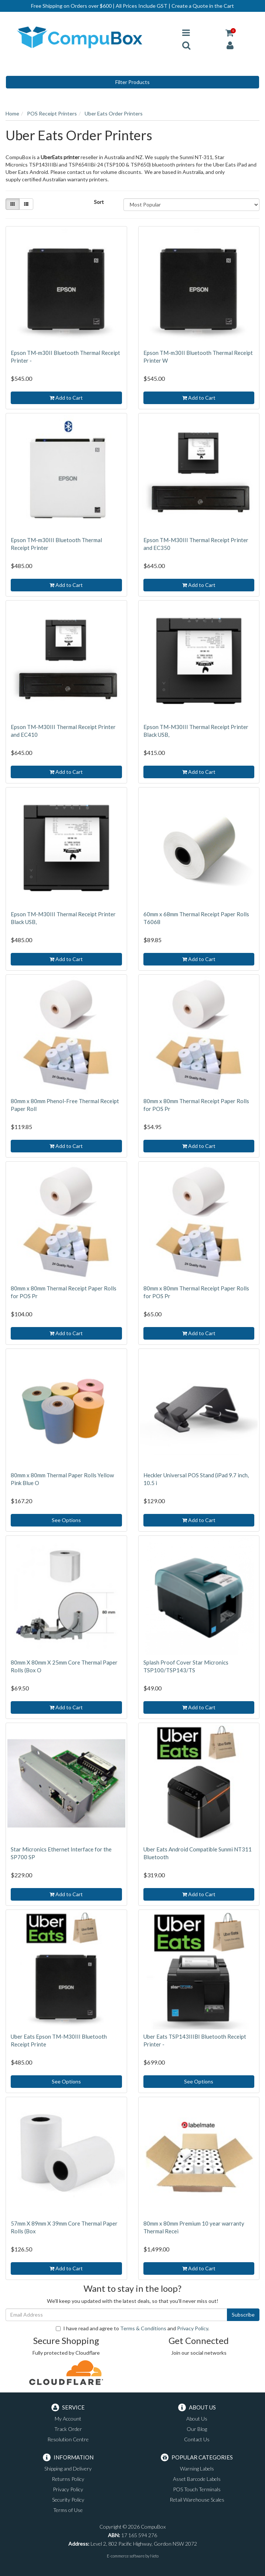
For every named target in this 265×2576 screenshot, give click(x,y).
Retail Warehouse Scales (197, 2499)
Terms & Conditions (143, 2328)
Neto (154, 2555)
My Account (68, 2418)
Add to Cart (66, 397)
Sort (99, 202)
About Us (196, 2418)
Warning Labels (197, 2468)
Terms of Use (68, 2510)
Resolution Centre (68, 2439)
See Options (66, 1520)
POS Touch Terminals (197, 2489)
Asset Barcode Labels (197, 2479)
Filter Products (132, 82)
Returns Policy (68, 2479)
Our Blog (197, 2429)
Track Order (68, 2429)
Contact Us (197, 2439)
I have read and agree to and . (132, 2328)
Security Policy (68, 2499)
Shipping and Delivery (68, 2468)
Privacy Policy (192, 2328)
